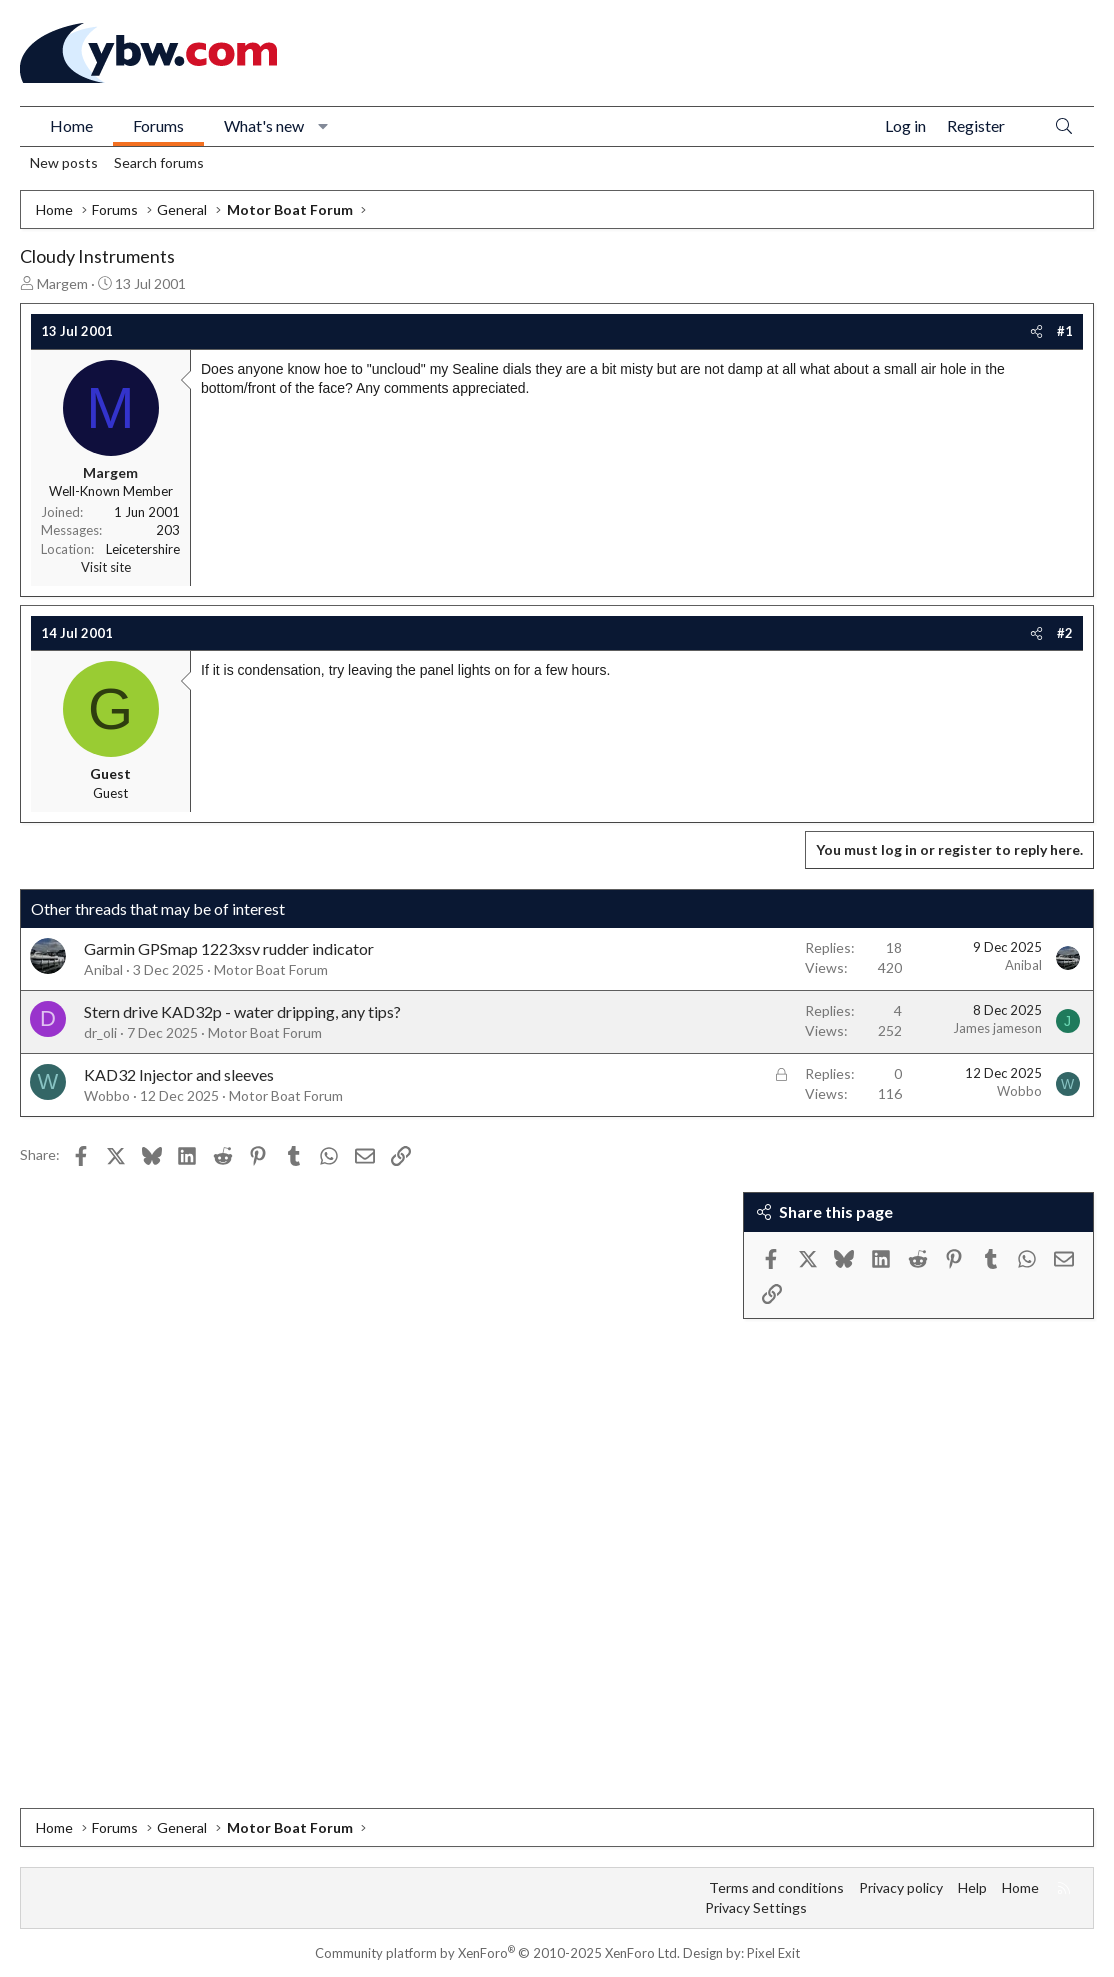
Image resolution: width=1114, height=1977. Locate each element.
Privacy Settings (756, 1907)
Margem (62, 283)
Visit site (106, 567)
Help (972, 1887)
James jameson (997, 1028)
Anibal (103, 969)
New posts (64, 162)
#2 (1065, 633)
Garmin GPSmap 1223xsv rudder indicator (229, 948)
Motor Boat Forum (271, 969)
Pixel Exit (773, 1953)
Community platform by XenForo (497, 1953)
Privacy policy (901, 1887)
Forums (158, 125)
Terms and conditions (776, 1887)
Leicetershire (143, 549)
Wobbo (107, 1095)
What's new (264, 125)
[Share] (1036, 331)
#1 (1065, 331)
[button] (323, 126)
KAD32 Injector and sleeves (179, 1074)
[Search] (1064, 126)
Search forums (159, 162)
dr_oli (100, 1032)
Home (71, 125)
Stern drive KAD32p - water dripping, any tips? (242, 1011)
